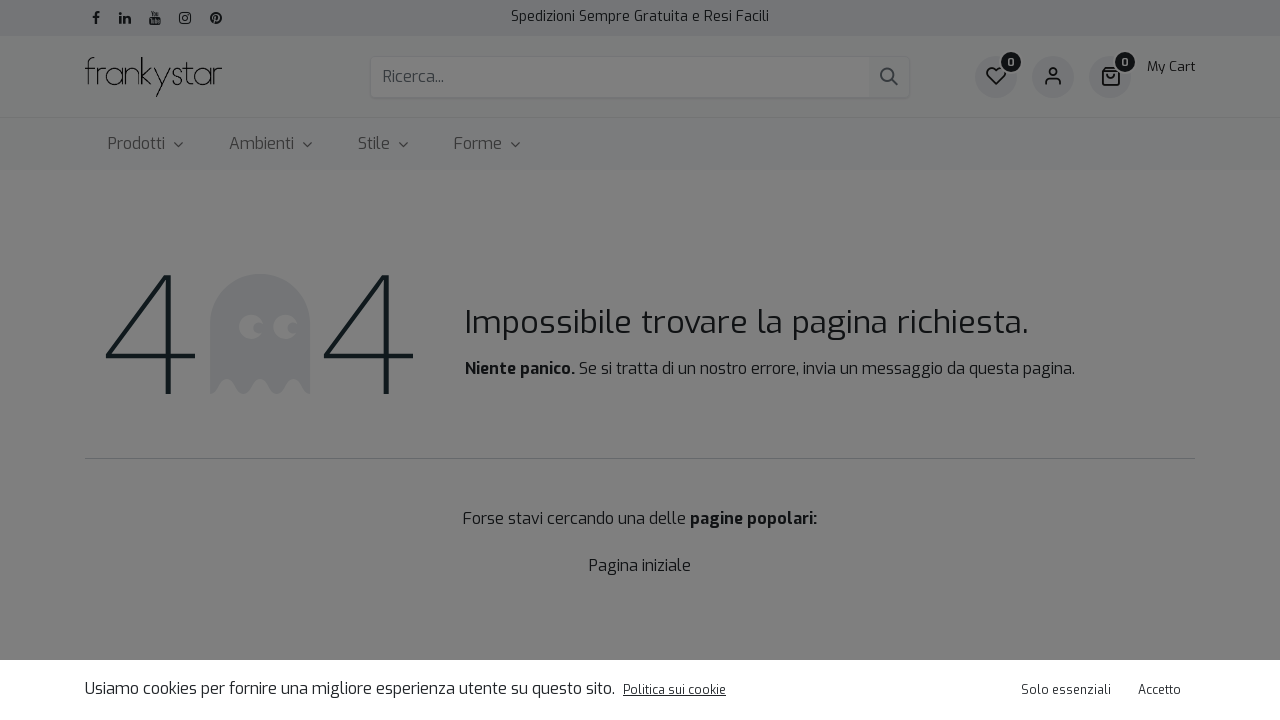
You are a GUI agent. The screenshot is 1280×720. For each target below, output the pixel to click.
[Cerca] (889, 77)
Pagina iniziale (640, 565)
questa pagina (1020, 368)
